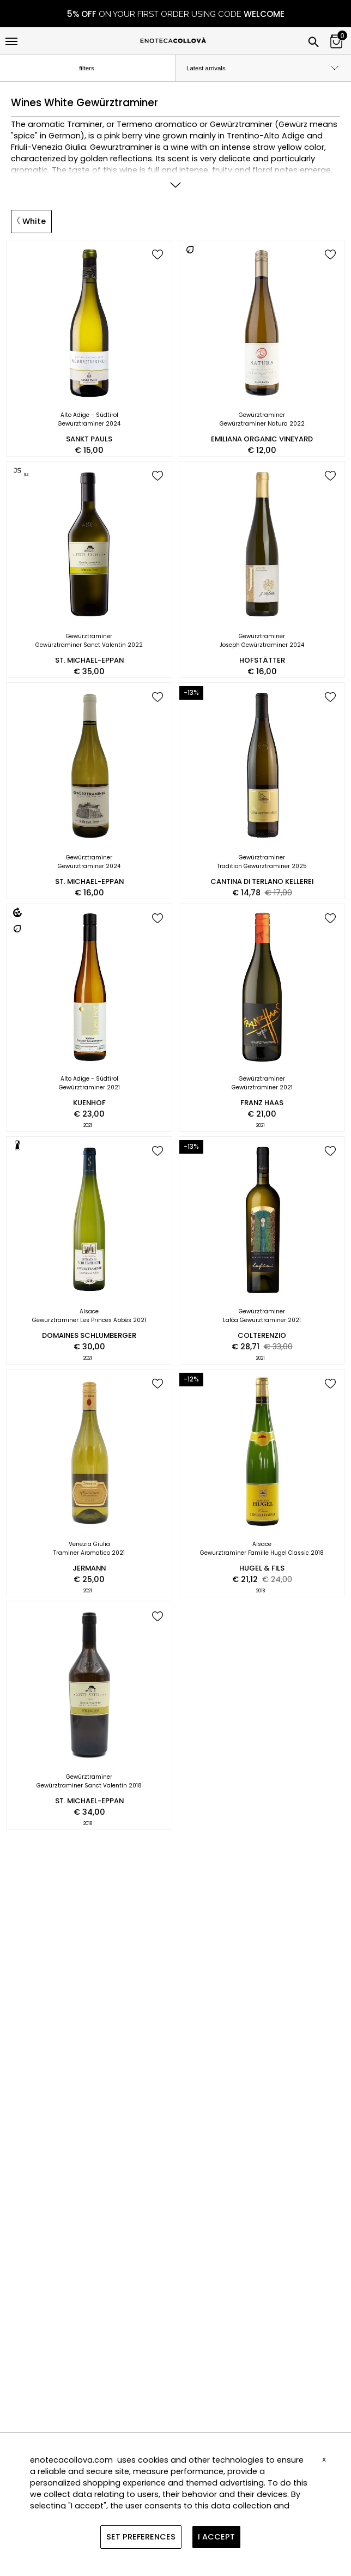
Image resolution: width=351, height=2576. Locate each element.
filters (95, 68)
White (31, 221)
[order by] (263, 68)
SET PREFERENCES (140, 2536)
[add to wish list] (157, 255)
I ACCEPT (216, 2536)
